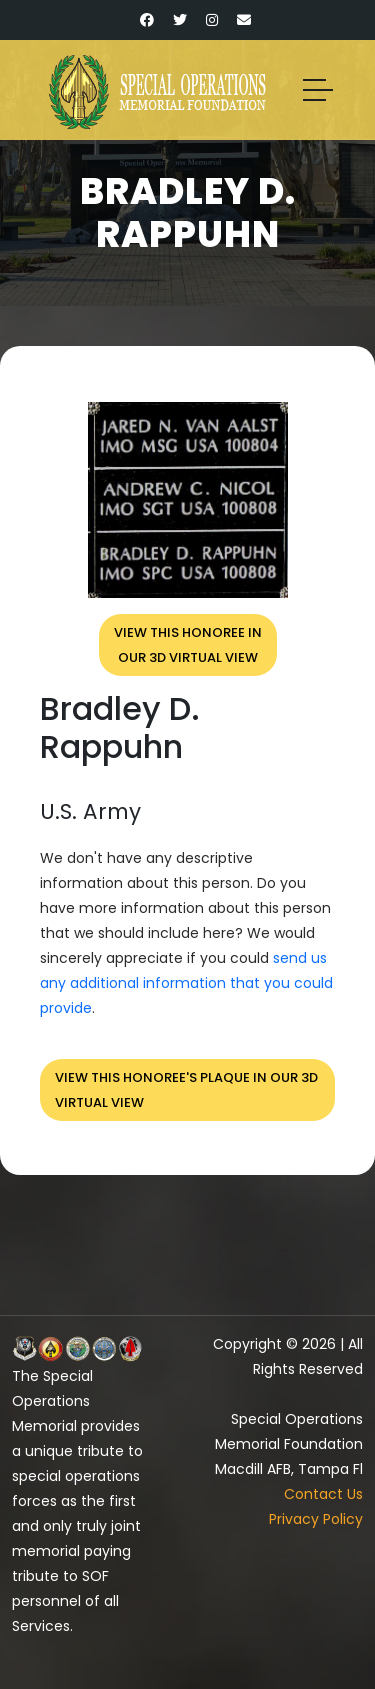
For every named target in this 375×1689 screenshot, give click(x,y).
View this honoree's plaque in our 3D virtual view (186, 1090)
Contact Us (323, 1494)
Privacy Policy (316, 1519)
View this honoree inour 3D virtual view (188, 645)
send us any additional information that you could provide (186, 983)
